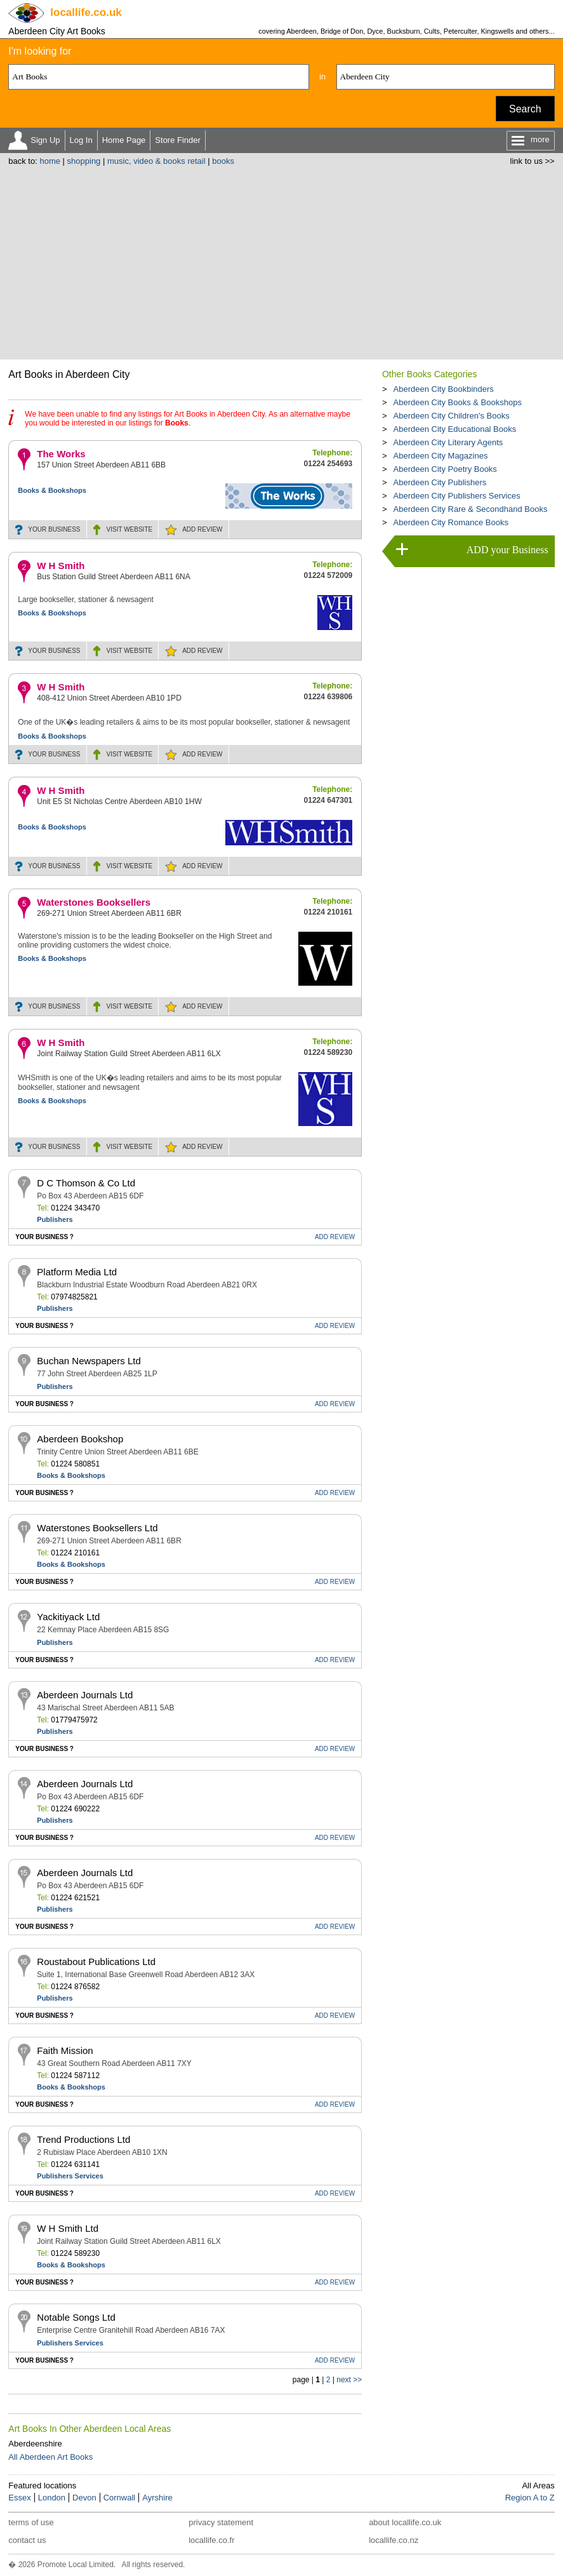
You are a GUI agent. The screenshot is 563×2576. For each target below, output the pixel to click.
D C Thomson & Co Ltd (86, 1182)
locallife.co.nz (393, 2540)
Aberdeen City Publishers (440, 482)
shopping (84, 161)
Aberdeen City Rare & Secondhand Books (471, 509)
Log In (81, 140)
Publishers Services (70, 2176)
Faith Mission (65, 2050)
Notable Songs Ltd (76, 2317)
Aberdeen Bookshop (80, 1438)
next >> (349, 2379)
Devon (84, 2497)
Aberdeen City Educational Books (455, 429)
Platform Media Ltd (77, 1271)
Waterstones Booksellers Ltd (97, 1527)
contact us (27, 2540)
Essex (19, 2497)
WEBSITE (130, 529)
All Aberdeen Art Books (50, 2457)
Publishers (54, 1219)
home (49, 161)
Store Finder (178, 140)
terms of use (31, 2522)
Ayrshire (157, 2497)
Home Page (124, 140)
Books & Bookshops (52, 490)
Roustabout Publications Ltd (96, 1961)
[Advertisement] (282, 261)
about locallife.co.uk (405, 2522)
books (223, 161)
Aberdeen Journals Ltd (85, 1694)
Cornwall (119, 2497)
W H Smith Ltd (67, 2228)
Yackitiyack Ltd (68, 1616)
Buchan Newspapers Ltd (88, 1360)
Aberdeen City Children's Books (452, 415)
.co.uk (85, 12)
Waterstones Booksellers (93, 902)
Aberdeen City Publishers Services (457, 495)
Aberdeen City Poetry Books (445, 469)
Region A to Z (530, 2497)
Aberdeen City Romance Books (451, 522)
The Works (61, 453)
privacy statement (221, 2522)
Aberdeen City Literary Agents (448, 442)
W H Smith (60, 565)
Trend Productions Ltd (83, 2139)
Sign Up (45, 140)
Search (525, 109)
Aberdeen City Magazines (441, 455)
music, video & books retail (156, 161)
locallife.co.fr (211, 2540)
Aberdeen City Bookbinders (444, 389)
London (51, 2497)
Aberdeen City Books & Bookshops (458, 402)
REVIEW (202, 529)
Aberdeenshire (35, 2443)
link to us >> (532, 161)
